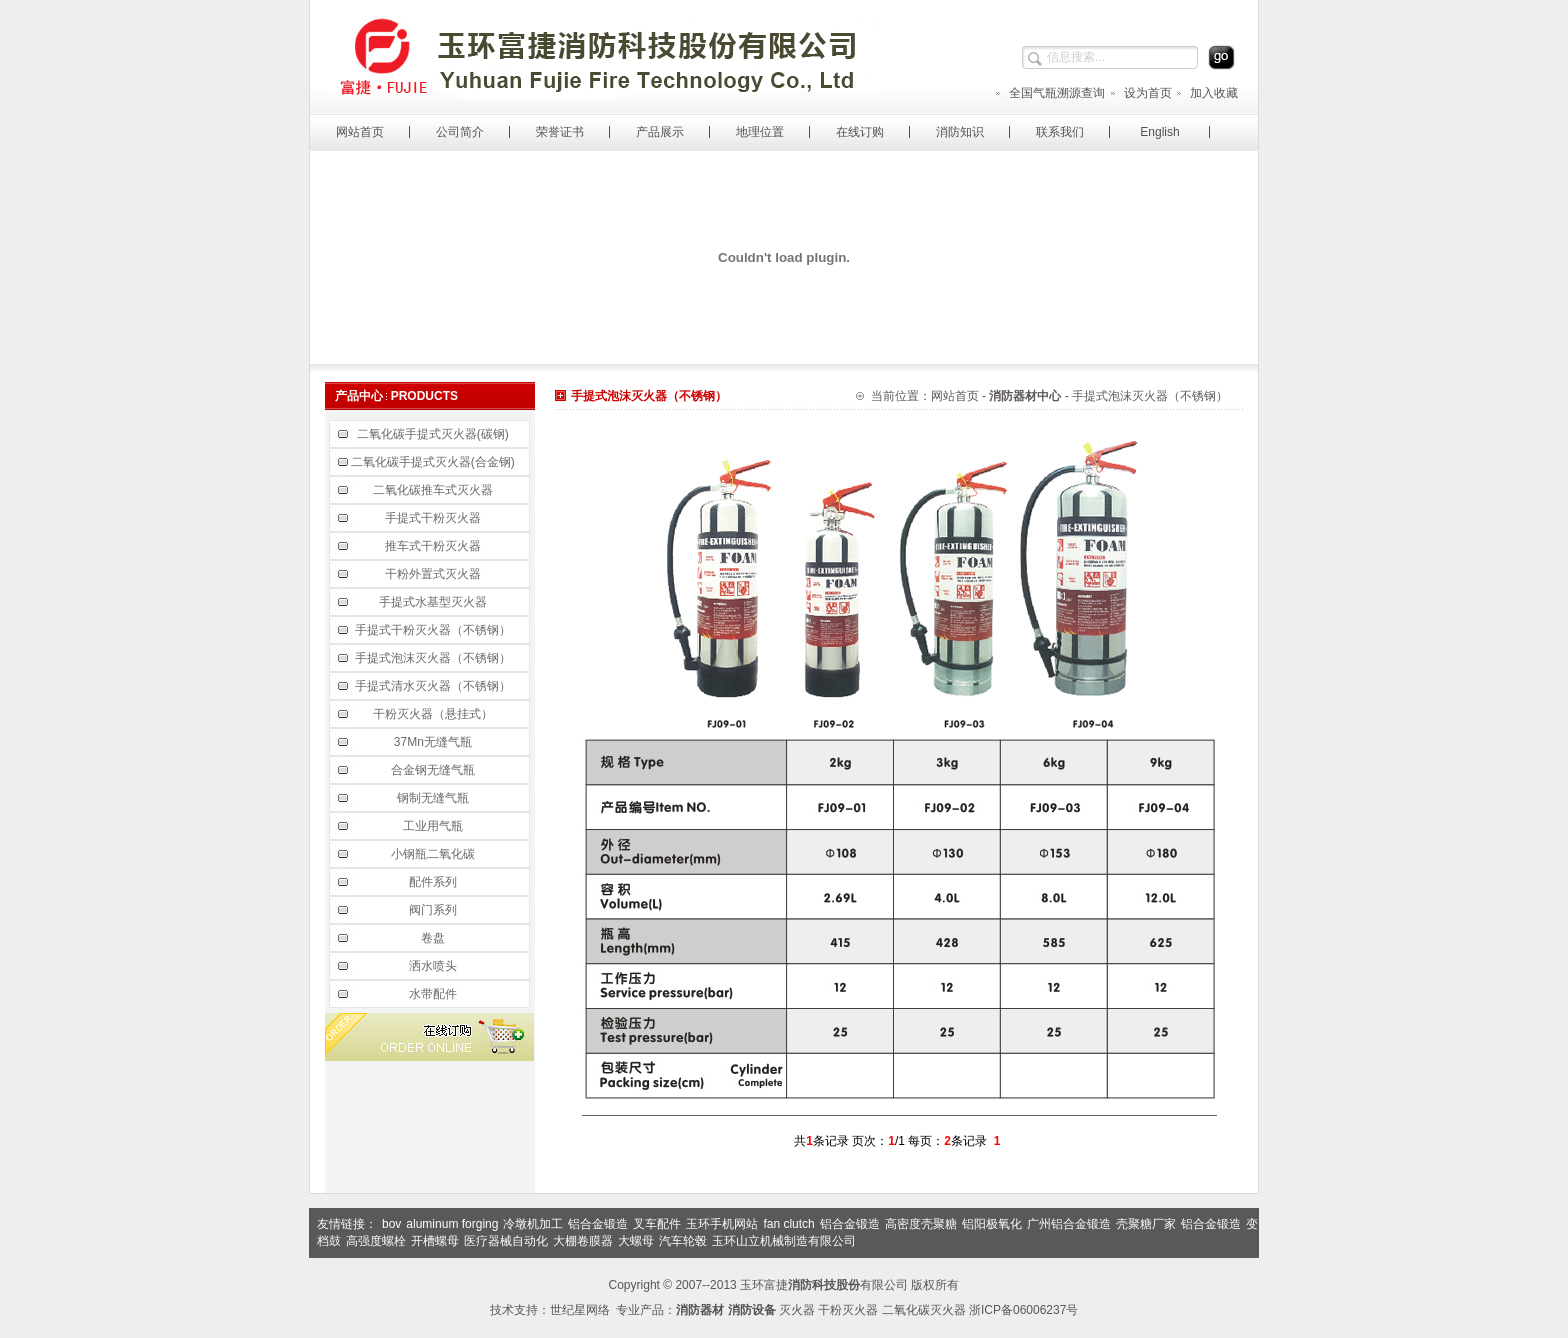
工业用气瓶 (434, 826)
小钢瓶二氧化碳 (434, 854)
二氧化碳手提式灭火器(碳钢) (434, 434)
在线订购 (860, 132)
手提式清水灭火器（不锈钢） (434, 686)
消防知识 (960, 132)
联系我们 (1060, 132)
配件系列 (434, 882)
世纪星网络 (580, 1310)
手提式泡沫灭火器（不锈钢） (434, 658)
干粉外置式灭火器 (434, 574)
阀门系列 (434, 910)
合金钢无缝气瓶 (434, 770)
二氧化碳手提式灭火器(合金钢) (434, 462)
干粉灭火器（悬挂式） (434, 714)
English (1159, 132)
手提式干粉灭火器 (434, 518)
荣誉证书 (560, 132)
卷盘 (434, 938)
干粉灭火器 (848, 1310)
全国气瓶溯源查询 (1049, 93)
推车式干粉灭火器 (434, 546)
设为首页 (1140, 93)
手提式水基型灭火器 (434, 602)
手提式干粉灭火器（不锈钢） (434, 630)
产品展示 (660, 132)
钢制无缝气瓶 (434, 798)
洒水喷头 (434, 966)
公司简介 (460, 132)
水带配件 (434, 994)
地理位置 (760, 132)
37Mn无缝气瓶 (434, 742)
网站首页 (360, 132)
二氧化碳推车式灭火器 (434, 490)
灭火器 (797, 1310)
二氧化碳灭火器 (924, 1310)
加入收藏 (1206, 93)
